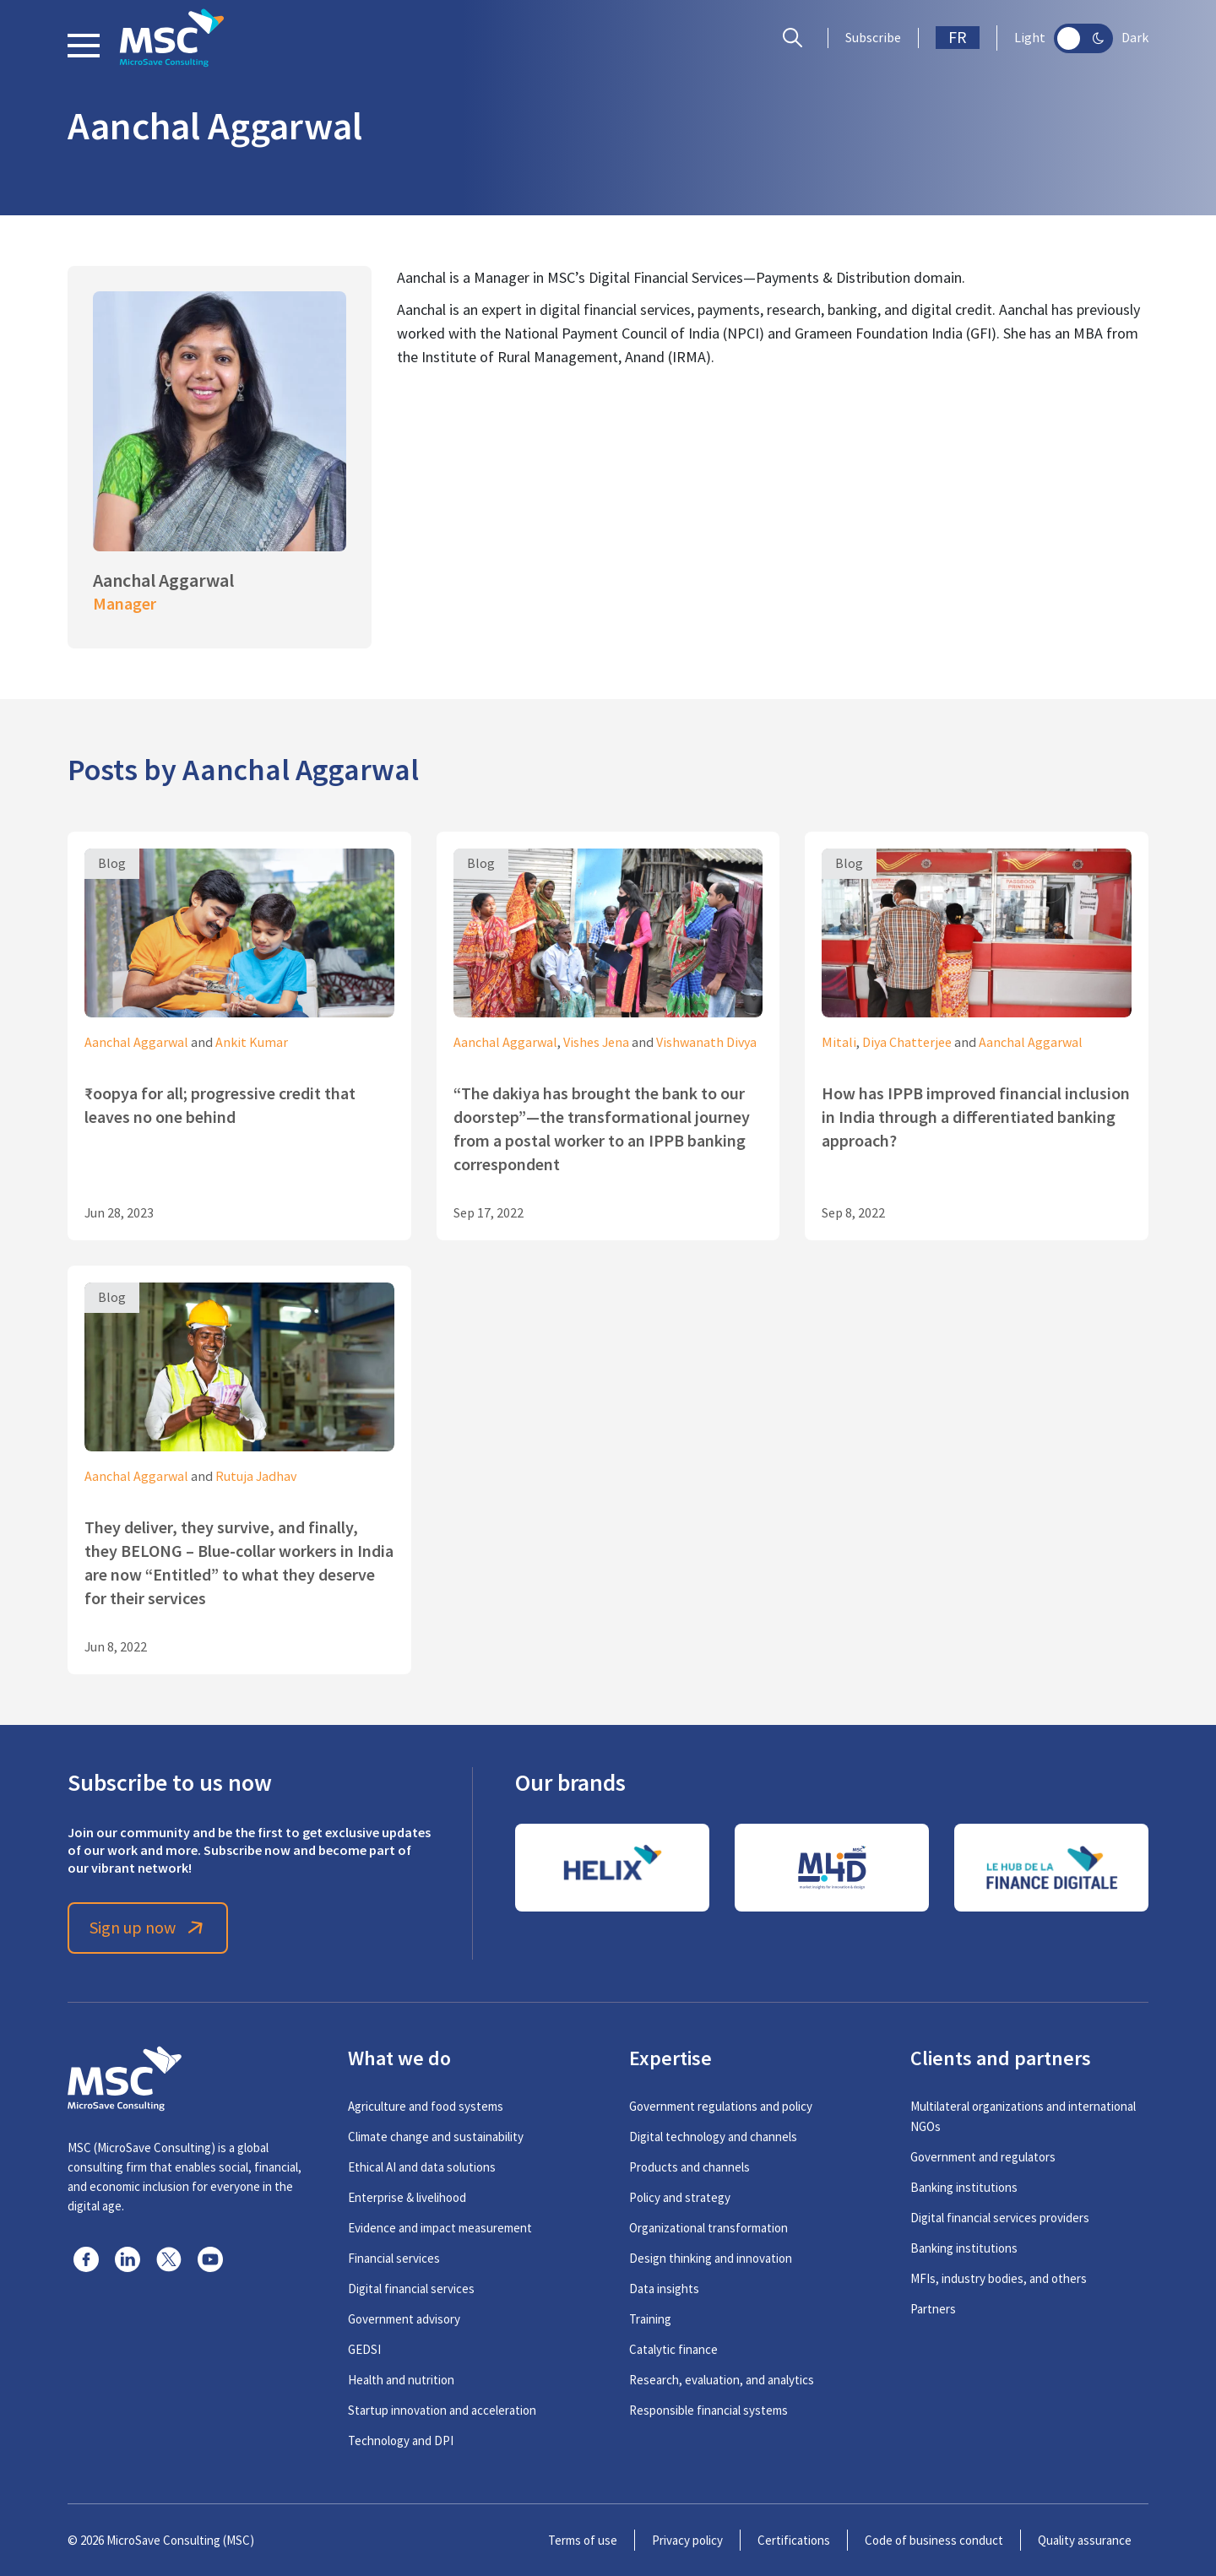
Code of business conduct (934, 2540)
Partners (933, 2309)
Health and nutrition (401, 2380)
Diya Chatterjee (907, 1042)
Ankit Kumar (251, 1042)
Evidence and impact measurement (440, 2228)
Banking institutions (964, 2187)
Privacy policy (687, 2540)
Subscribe (873, 38)
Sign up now (148, 1928)
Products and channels (689, 2167)
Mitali (839, 1042)
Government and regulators (983, 2157)
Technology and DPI (400, 2440)
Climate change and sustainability (436, 2137)
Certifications (793, 2540)
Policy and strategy (679, 2197)
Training (650, 2319)
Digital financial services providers (999, 2218)
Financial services (394, 2258)
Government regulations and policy (720, 2106)
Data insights (664, 2288)
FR (957, 37)
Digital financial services (411, 2288)
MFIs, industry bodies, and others (998, 2278)
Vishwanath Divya (706, 1042)
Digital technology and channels (713, 2137)
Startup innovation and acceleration (442, 2410)
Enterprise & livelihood (407, 2197)
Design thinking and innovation (710, 2258)
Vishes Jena (596, 1042)
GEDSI (364, 2349)
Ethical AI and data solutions (422, 2167)
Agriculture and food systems (425, 2106)
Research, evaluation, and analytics (721, 2380)
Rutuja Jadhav (255, 1476)
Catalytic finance (673, 2349)
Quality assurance (1085, 2540)
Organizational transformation (708, 2228)
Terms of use (582, 2540)
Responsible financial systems (708, 2410)
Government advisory (404, 2319)
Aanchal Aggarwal (136, 1042)
